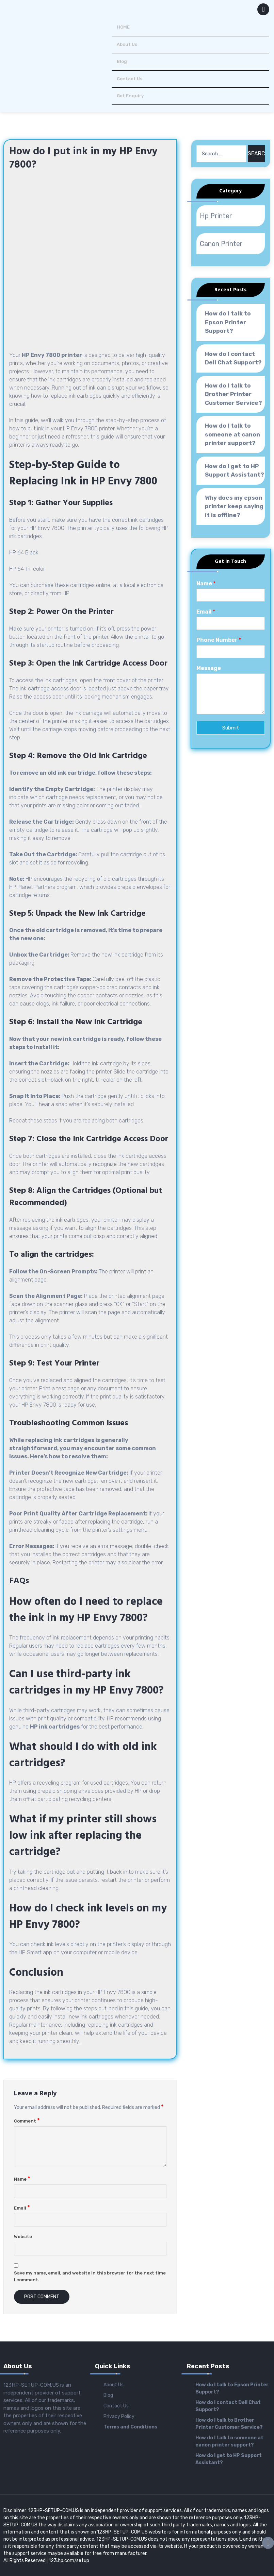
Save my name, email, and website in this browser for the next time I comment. (90, 2276)
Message (208, 668)
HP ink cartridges (55, 1726)
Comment (27, 2121)
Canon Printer (221, 244)
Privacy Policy (118, 2416)
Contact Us (129, 78)
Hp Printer (216, 216)
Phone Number (218, 640)
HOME (123, 27)
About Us (127, 44)
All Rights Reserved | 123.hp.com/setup (46, 2560)
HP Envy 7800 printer (52, 355)
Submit (230, 728)
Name (22, 2179)
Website (23, 2236)
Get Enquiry (130, 95)
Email (22, 2208)
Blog (122, 61)
